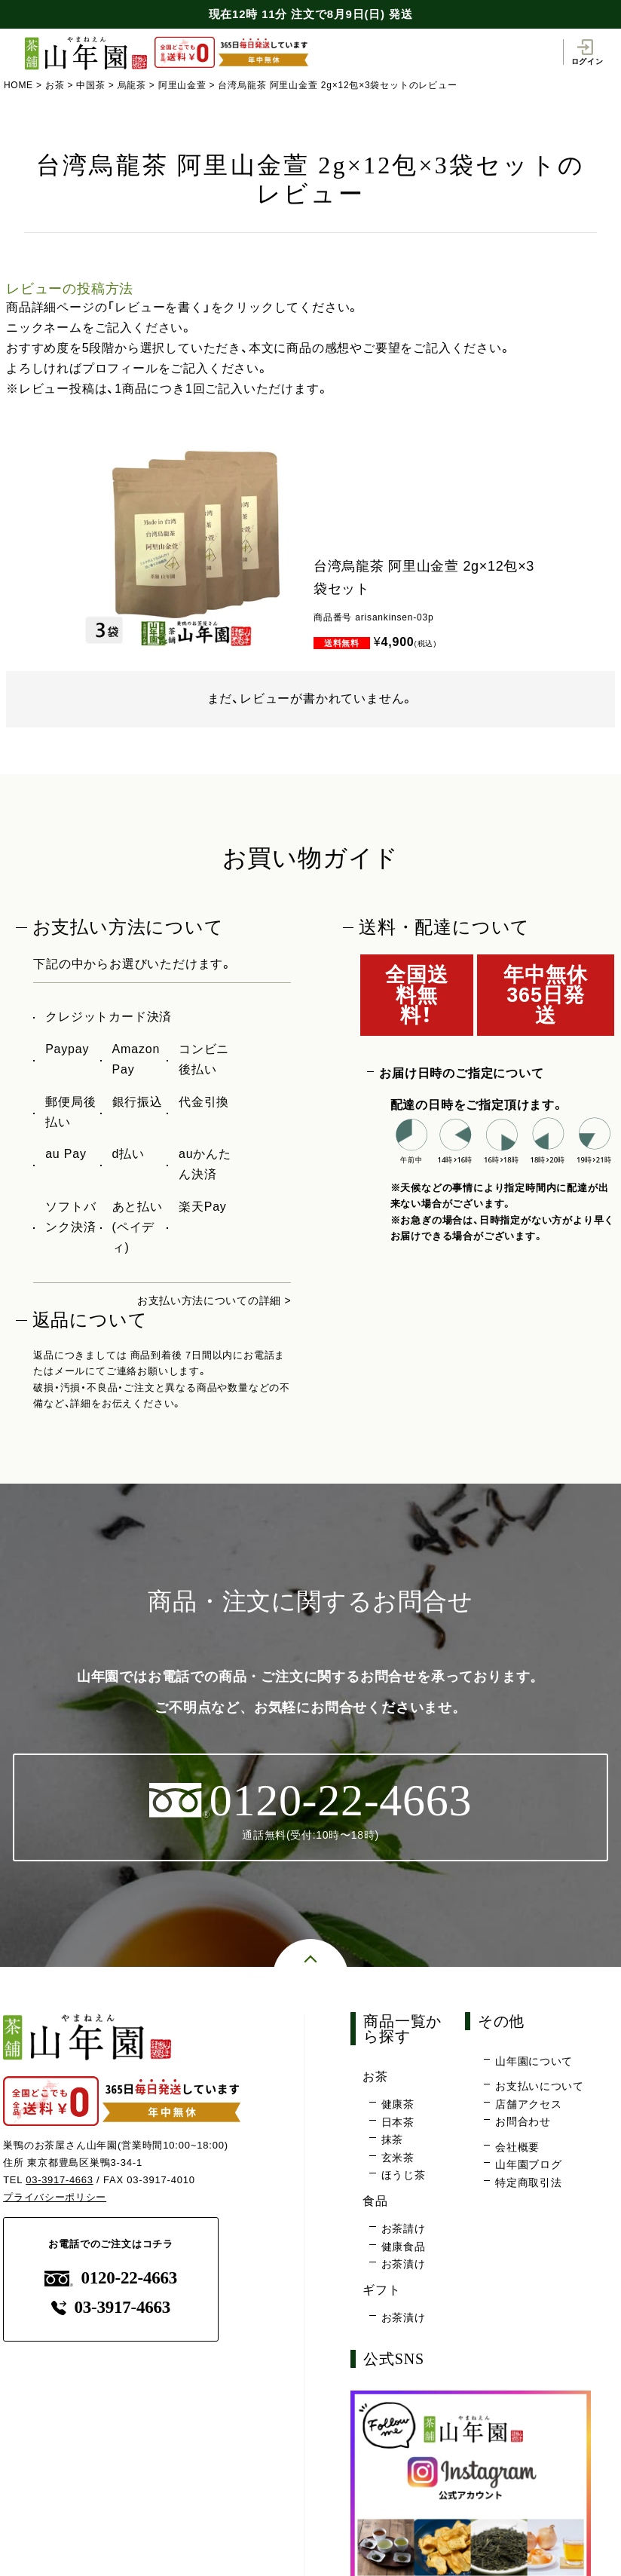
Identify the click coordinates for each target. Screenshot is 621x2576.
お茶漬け (403, 2267)
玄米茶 (398, 2160)
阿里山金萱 (183, 85)
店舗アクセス (528, 2106)
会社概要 (517, 2149)
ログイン (587, 51)
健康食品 (403, 2249)
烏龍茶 (132, 85)
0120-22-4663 (110, 2279)
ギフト (385, 2291)
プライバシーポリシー (55, 2198)
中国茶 (91, 85)
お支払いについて (539, 2089)
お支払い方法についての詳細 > (203, 1300)
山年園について (534, 2063)
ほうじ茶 (403, 2178)
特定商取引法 (528, 2185)
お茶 (55, 85)
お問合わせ (523, 2124)
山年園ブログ (528, 2167)
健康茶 (398, 2107)
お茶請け (403, 2231)
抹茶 (392, 2142)
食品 (378, 2202)
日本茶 (398, 2124)
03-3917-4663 (60, 2180)
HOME (18, 85)
